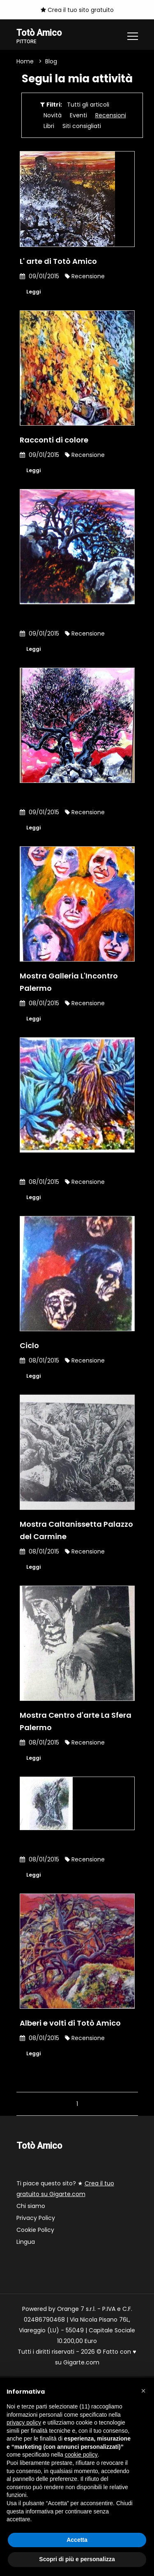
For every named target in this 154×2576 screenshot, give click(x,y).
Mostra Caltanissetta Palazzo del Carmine (76, 1530)
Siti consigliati (81, 126)
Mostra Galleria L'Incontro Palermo (69, 982)
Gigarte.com (81, 2362)
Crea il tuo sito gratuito (77, 10)
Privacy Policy (35, 2218)
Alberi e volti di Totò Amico (70, 2023)
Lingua (25, 2242)
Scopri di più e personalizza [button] (77, 2559)
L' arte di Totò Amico (58, 261)
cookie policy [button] (81, 2454)
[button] (143, 2390)
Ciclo (29, 1345)
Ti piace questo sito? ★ (65, 2188)
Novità (53, 115)
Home (25, 61)
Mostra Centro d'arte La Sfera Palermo (75, 1721)
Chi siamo (30, 2206)
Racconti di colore (54, 440)
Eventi (78, 115)
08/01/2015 (39, 1003)
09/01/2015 (39, 276)
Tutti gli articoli (88, 104)
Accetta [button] (77, 2539)
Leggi (33, 291)
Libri (49, 126)
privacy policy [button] (24, 2422)
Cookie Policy (35, 2230)
